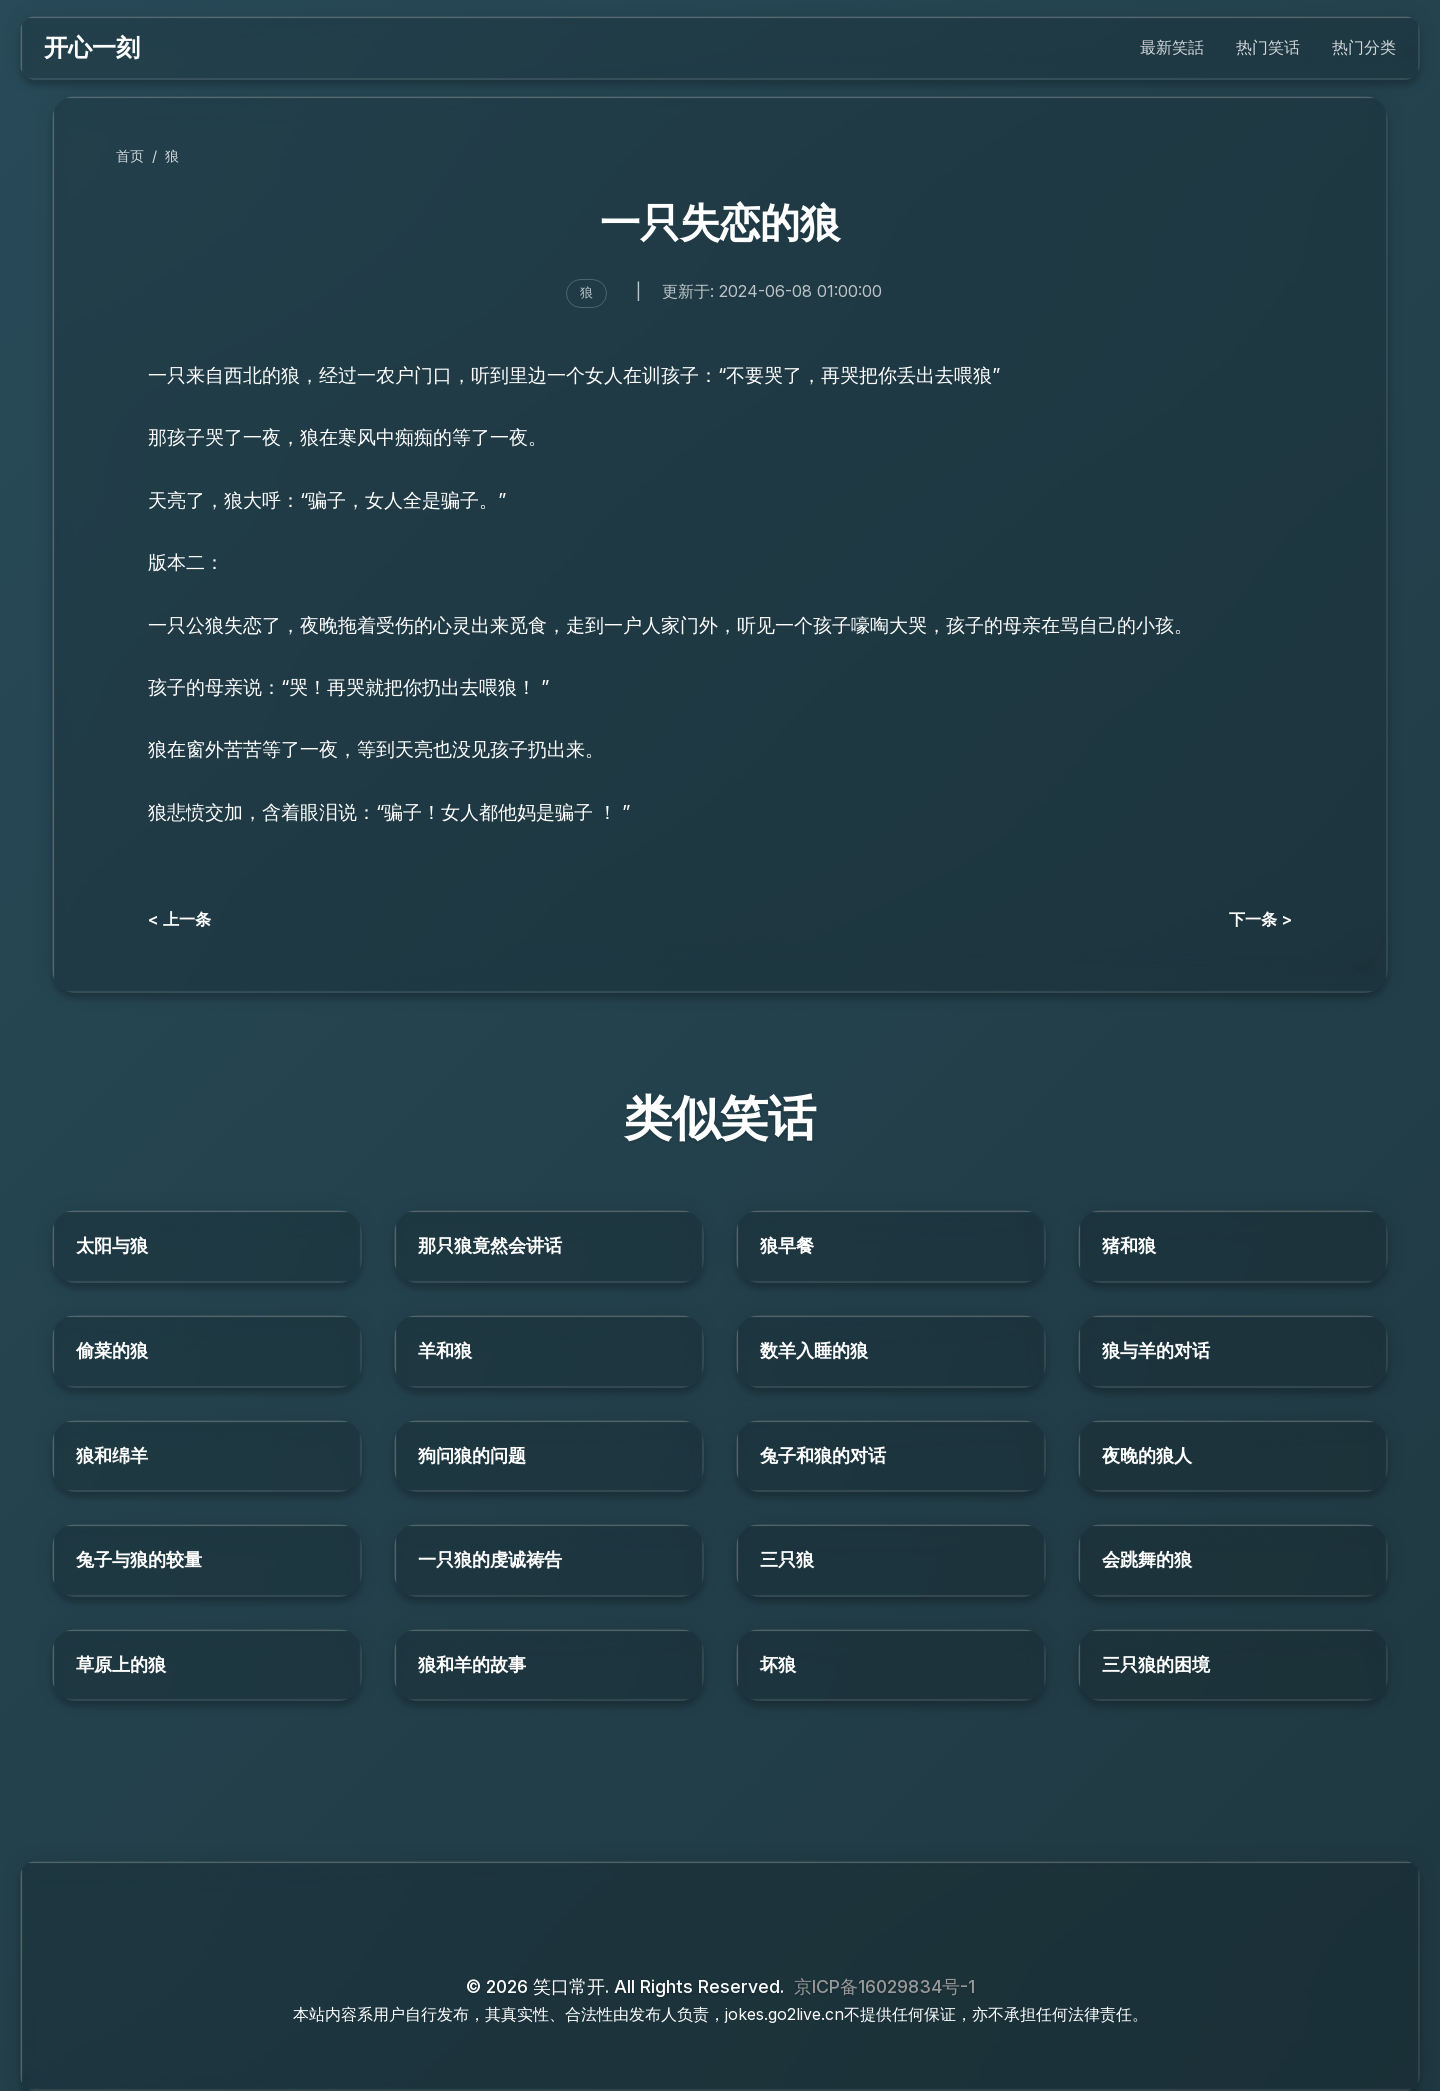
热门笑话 (1268, 47)
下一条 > (1260, 919)
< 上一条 (179, 919)
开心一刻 (92, 47)
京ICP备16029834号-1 (884, 1986)
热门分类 (1364, 47)
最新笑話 (1172, 47)
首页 (130, 155)
